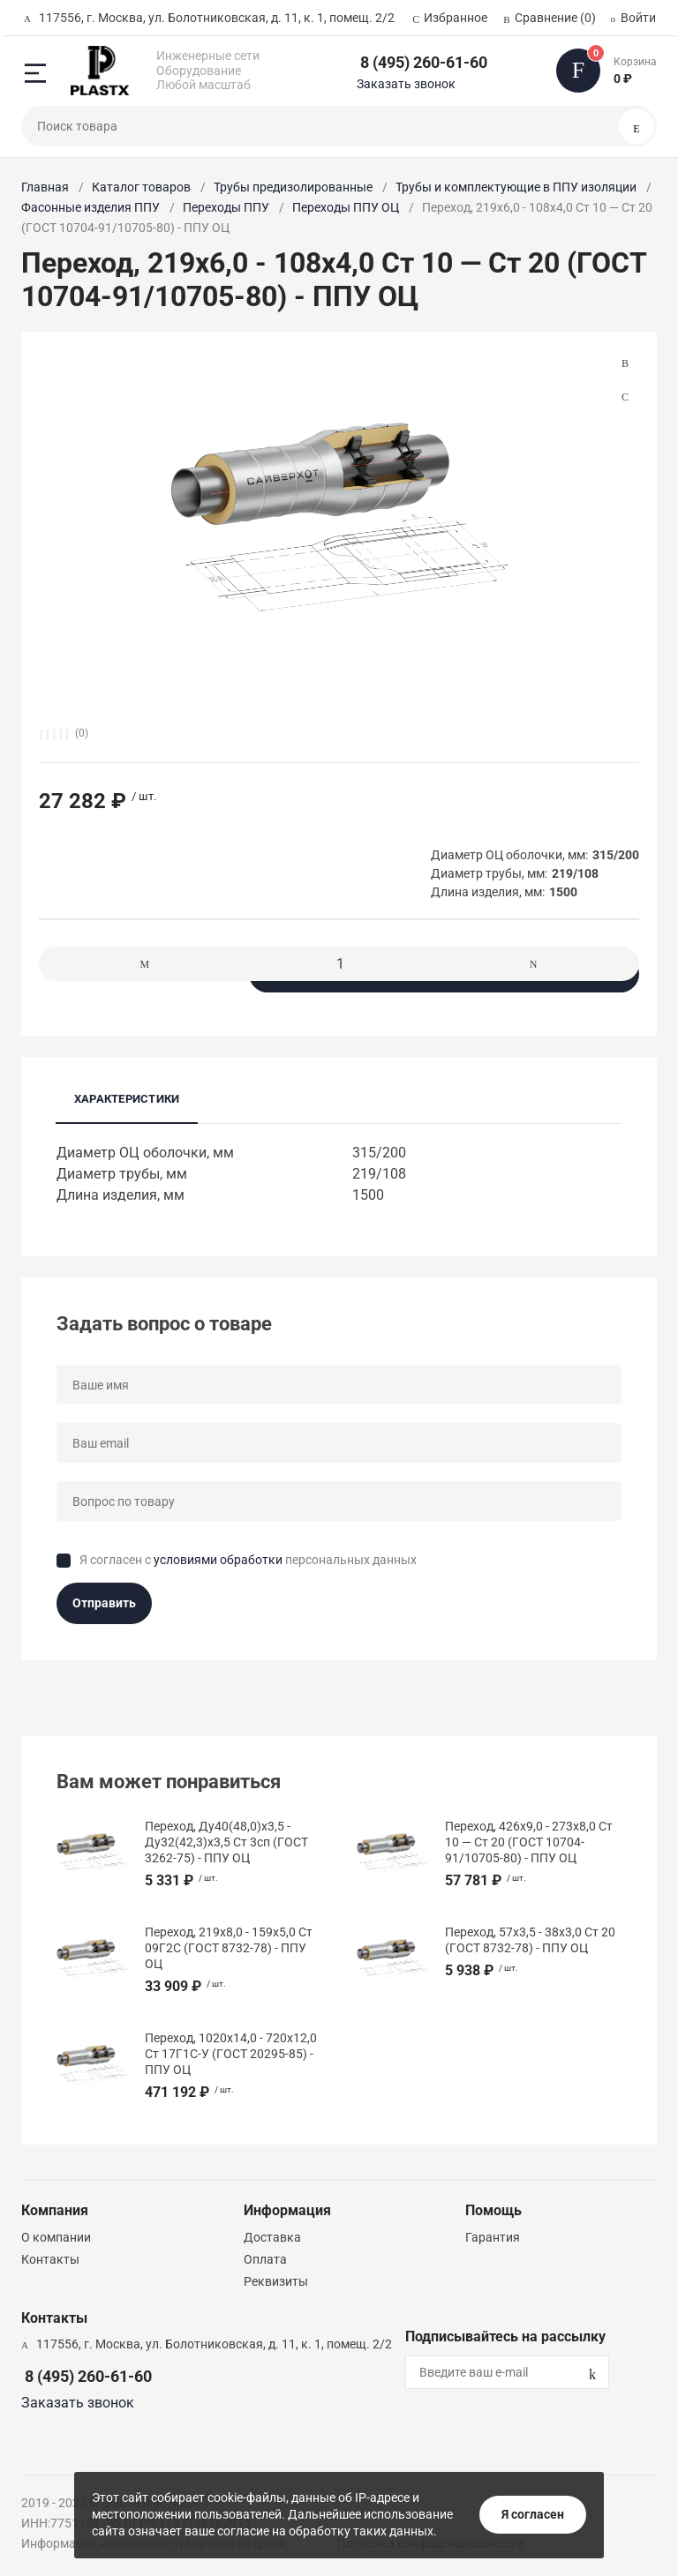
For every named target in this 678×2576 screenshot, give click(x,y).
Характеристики (126, 1098)
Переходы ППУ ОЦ (345, 207)
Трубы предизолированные (293, 187)
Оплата (265, 2259)
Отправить (104, 1603)
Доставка (272, 2237)
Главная (45, 187)
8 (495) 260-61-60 (423, 62)
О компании (56, 2237)
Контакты (50, 2259)
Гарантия (492, 2237)
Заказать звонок (406, 84)
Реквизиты (276, 2281)
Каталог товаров (141, 187)
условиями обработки (218, 1560)
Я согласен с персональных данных (248, 1560)
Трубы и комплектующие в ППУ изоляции (516, 187)
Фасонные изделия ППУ (90, 207)
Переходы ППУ (226, 207)
